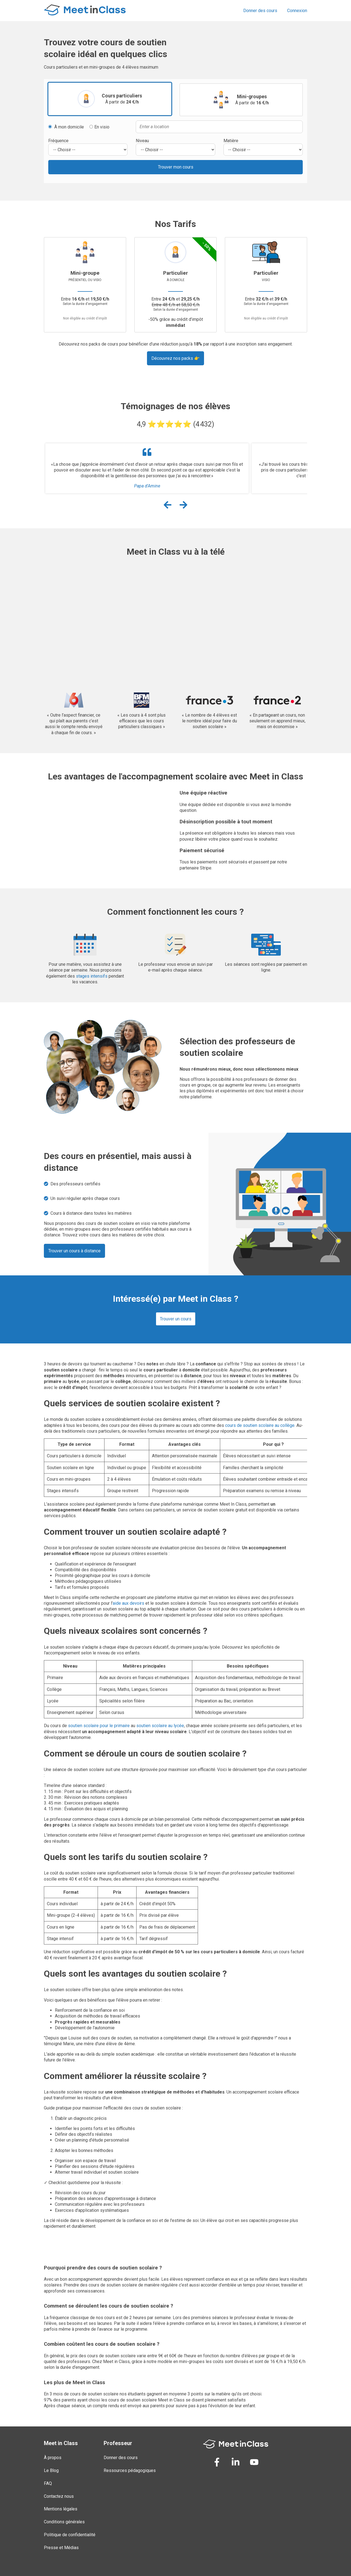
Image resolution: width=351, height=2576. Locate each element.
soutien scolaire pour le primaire (99, 1725)
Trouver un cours (175, 1318)
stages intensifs (91, 976)
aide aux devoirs (128, 1603)
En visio (99, 127)
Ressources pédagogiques (130, 2470)
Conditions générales (64, 2521)
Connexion (297, 10)
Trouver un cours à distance (74, 1250)
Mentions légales (60, 2509)
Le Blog (51, 2470)
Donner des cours (260, 10)
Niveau (142, 140)
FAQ (48, 2483)
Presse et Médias (61, 2547)
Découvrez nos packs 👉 (175, 358)
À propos (52, 2457)
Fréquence (58, 140)
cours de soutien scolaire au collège (260, 1425)
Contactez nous (59, 2496)
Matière (230, 140)
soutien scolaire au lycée (160, 1725)
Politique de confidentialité (69, 2534)
